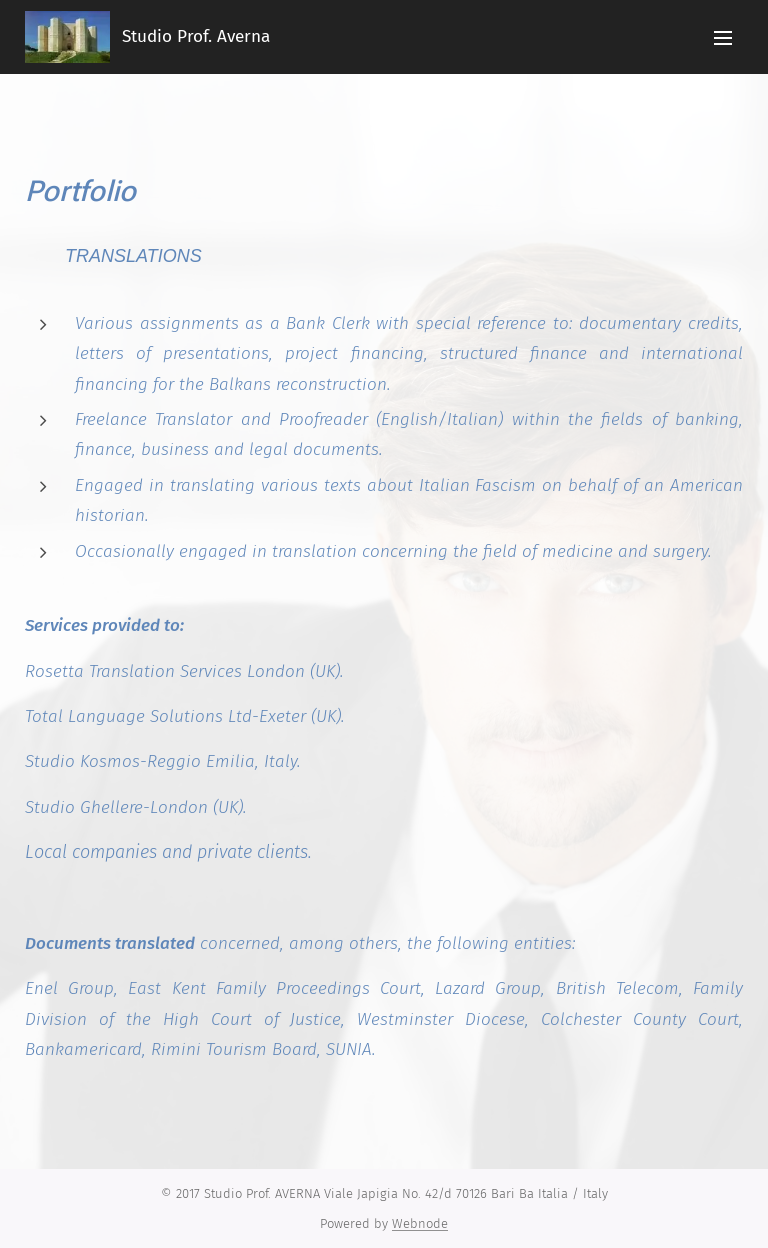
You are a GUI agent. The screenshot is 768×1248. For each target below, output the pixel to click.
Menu (723, 38)
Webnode (420, 1223)
